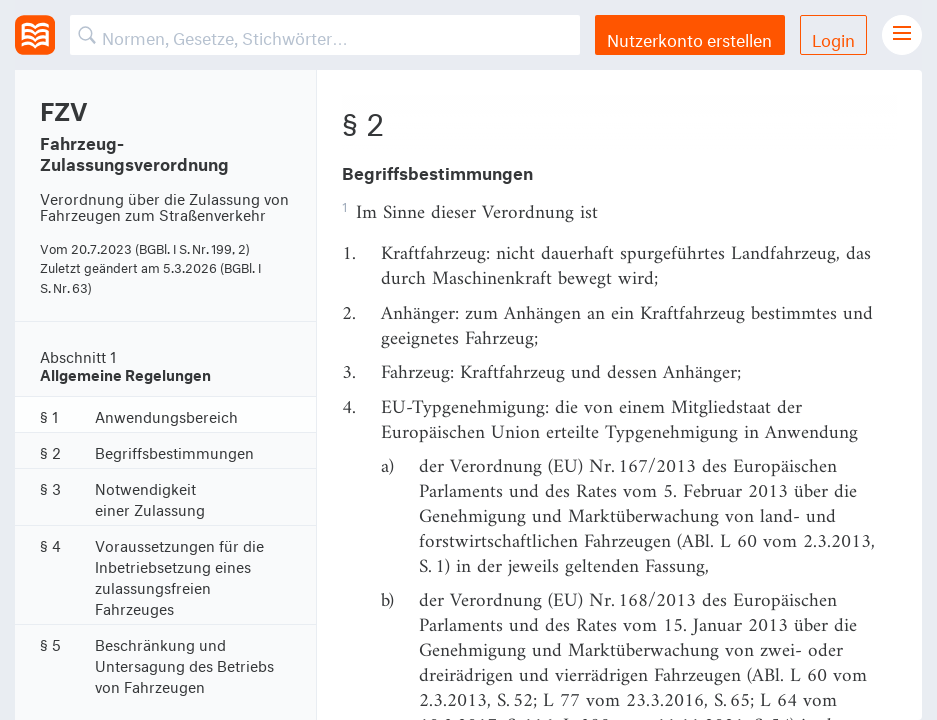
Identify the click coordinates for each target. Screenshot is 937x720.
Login (833, 37)
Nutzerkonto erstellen (689, 37)
